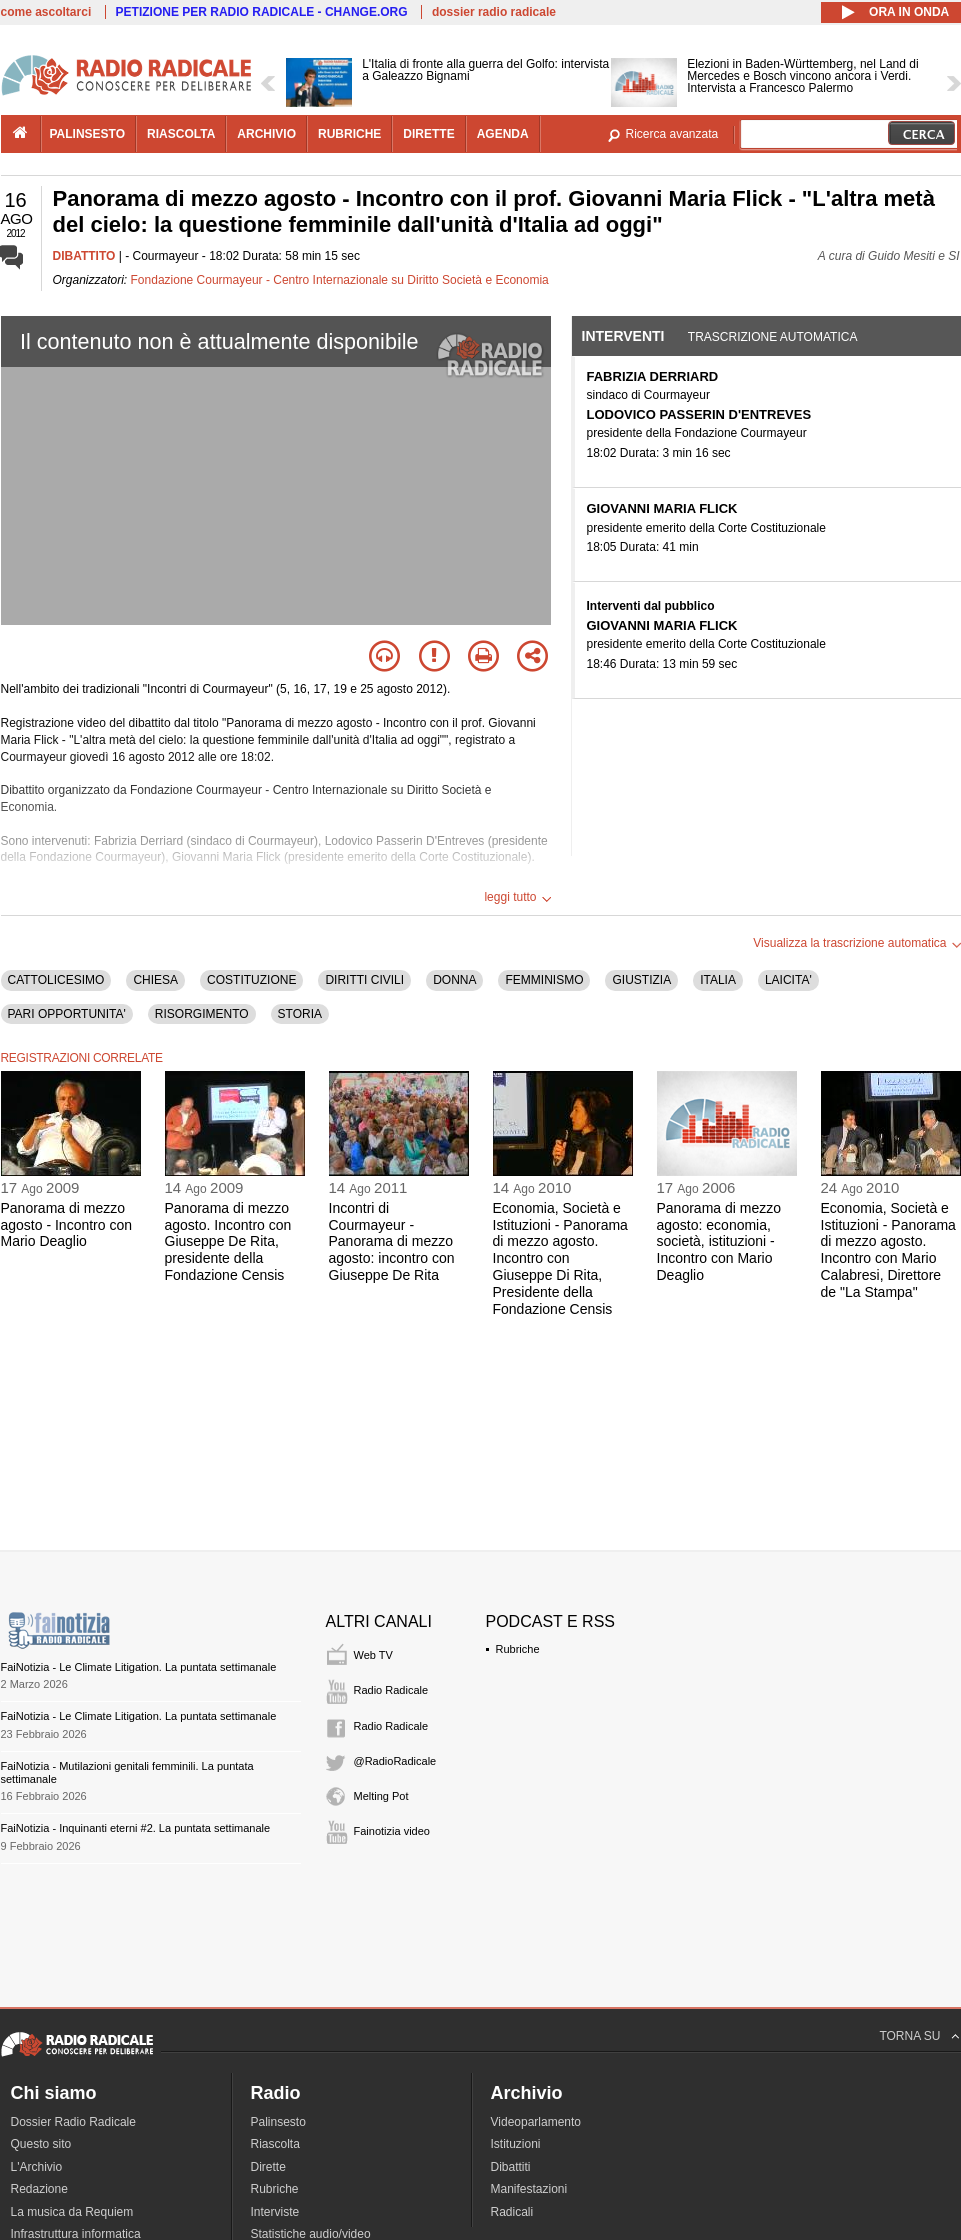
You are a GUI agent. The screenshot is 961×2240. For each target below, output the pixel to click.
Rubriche (518, 1649)
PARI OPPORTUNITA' (67, 1014)
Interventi (623, 336)
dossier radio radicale (494, 12)
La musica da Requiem (72, 2212)
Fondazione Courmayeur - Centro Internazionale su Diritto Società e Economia (340, 280)
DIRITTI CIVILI (364, 980)
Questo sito (41, 2144)
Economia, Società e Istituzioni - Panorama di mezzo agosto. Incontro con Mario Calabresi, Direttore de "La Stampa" (888, 1250)
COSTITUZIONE (251, 980)
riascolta (181, 134)
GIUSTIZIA (641, 980)
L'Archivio (37, 2167)
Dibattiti (511, 2167)
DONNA (454, 980)
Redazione (39, 2189)
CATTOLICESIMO (56, 980)
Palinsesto (278, 2122)
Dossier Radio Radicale (73, 2122)
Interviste (275, 2212)
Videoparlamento (536, 2122)
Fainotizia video (392, 1831)
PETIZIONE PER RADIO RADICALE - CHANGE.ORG (262, 12)
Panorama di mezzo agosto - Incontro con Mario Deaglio (67, 1225)
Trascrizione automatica (773, 337)
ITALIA (718, 980)
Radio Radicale (391, 1690)
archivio (266, 134)
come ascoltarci (46, 12)
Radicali (512, 2212)
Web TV (373, 1655)
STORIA (300, 1014)
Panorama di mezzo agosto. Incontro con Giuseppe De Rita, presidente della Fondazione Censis (228, 1241)
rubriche (349, 134)
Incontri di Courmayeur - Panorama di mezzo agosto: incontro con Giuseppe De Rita (392, 1241)
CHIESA (155, 980)
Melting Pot (381, 1796)
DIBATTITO (84, 256)
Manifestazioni (529, 2189)
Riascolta (275, 2144)
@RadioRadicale (395, 1761)
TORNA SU (909, 2036)
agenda (503, 134)
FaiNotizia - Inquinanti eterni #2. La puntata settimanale (136, 1828)
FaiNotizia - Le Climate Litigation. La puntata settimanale (139, 1667)
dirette (428, 134)
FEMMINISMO (544, 980)
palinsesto (88, 134)
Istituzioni (516, 2144)
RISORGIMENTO (202, 1014)
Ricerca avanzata (672, 134)
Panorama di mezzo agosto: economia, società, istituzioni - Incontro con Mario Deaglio (719, 1241)
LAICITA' (788, 980)
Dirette (268, 2167)
